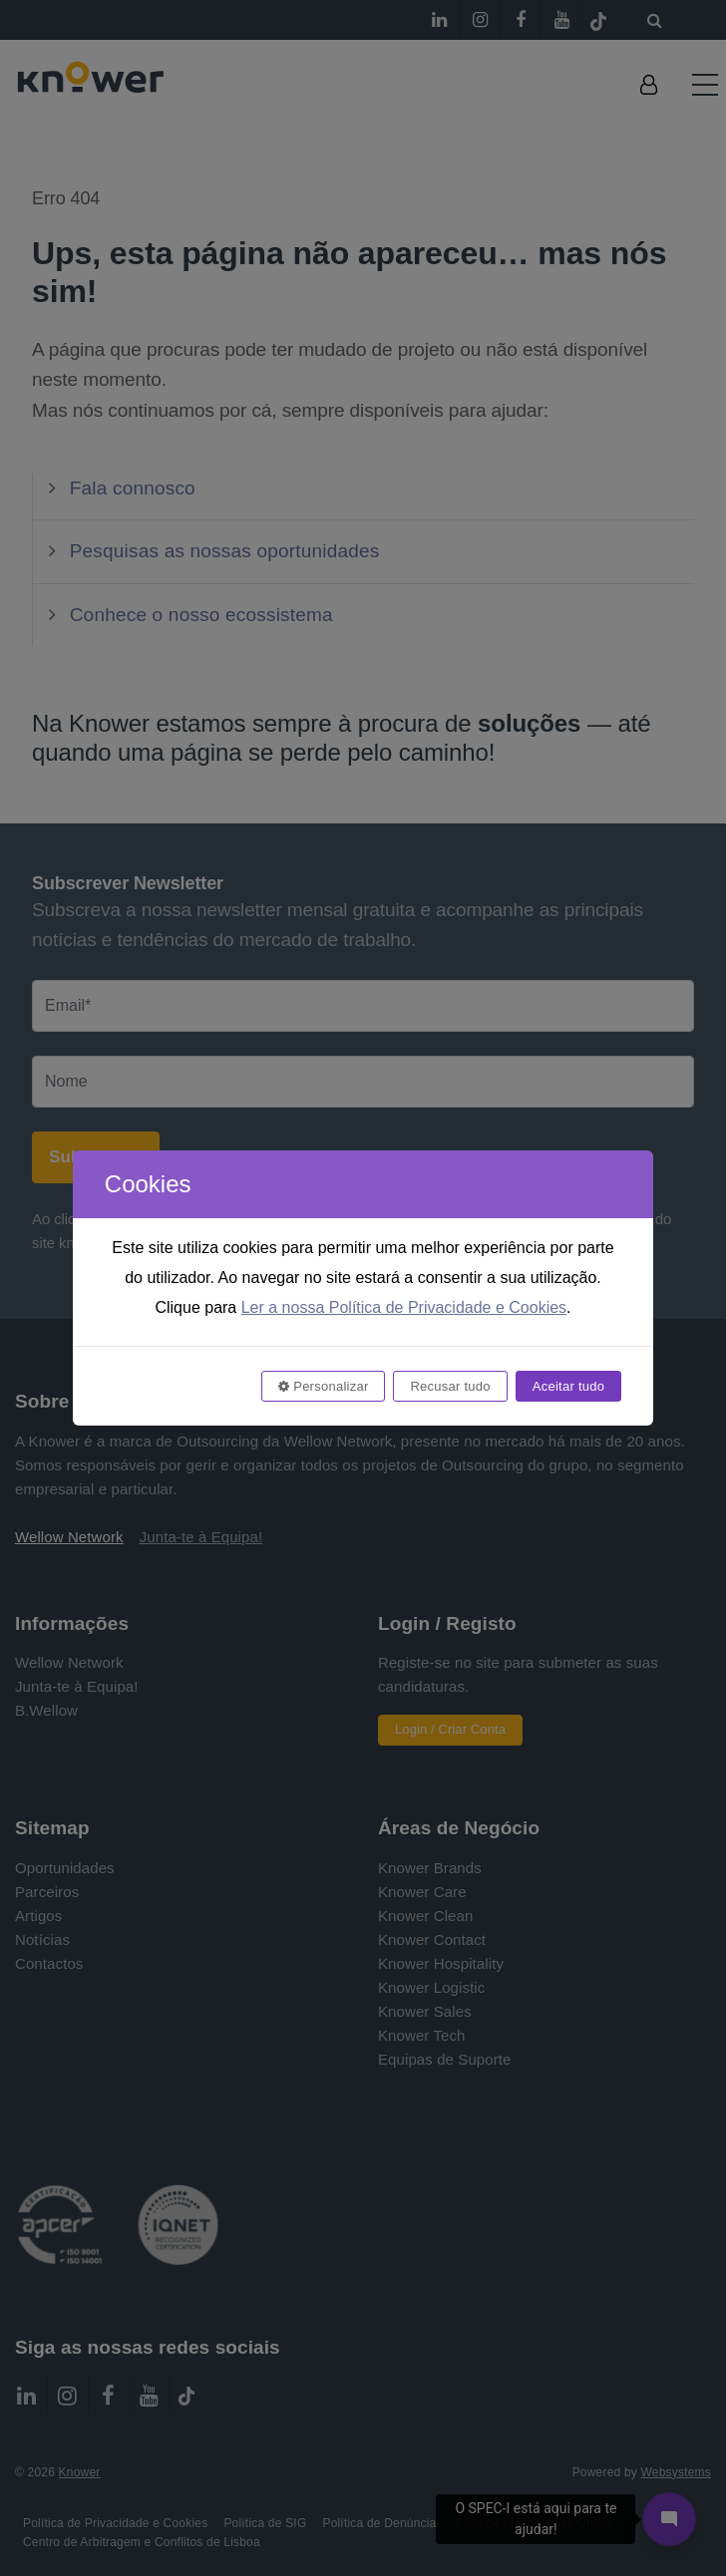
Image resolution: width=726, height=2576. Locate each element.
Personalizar (323, 1386)
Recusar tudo (450, 1386)
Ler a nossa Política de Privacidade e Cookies (403, 1307)
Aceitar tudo (568, 1386)
